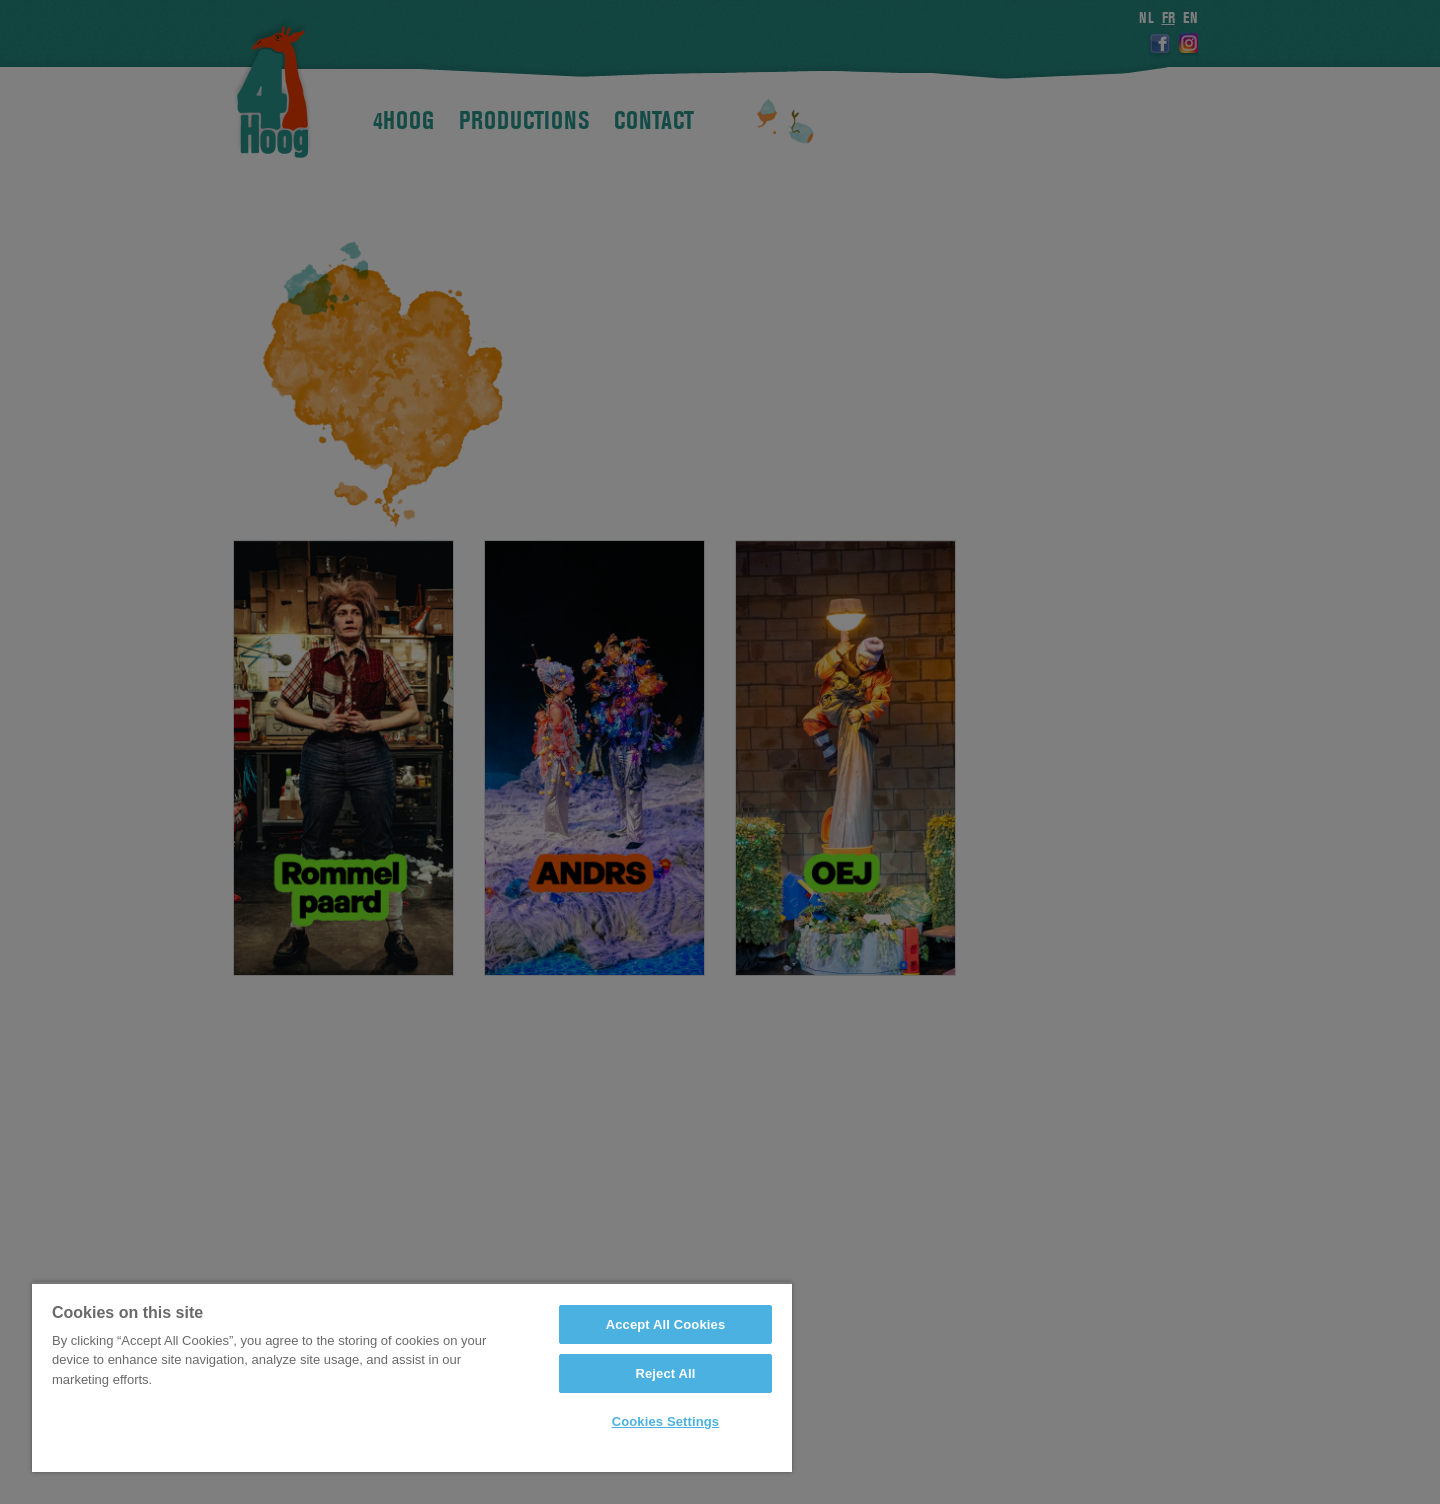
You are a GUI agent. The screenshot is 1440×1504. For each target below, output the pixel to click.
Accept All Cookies (666, 1324)
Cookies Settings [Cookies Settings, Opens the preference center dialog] (666, 1421)
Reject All (665, 1373)
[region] (412, 1377)
